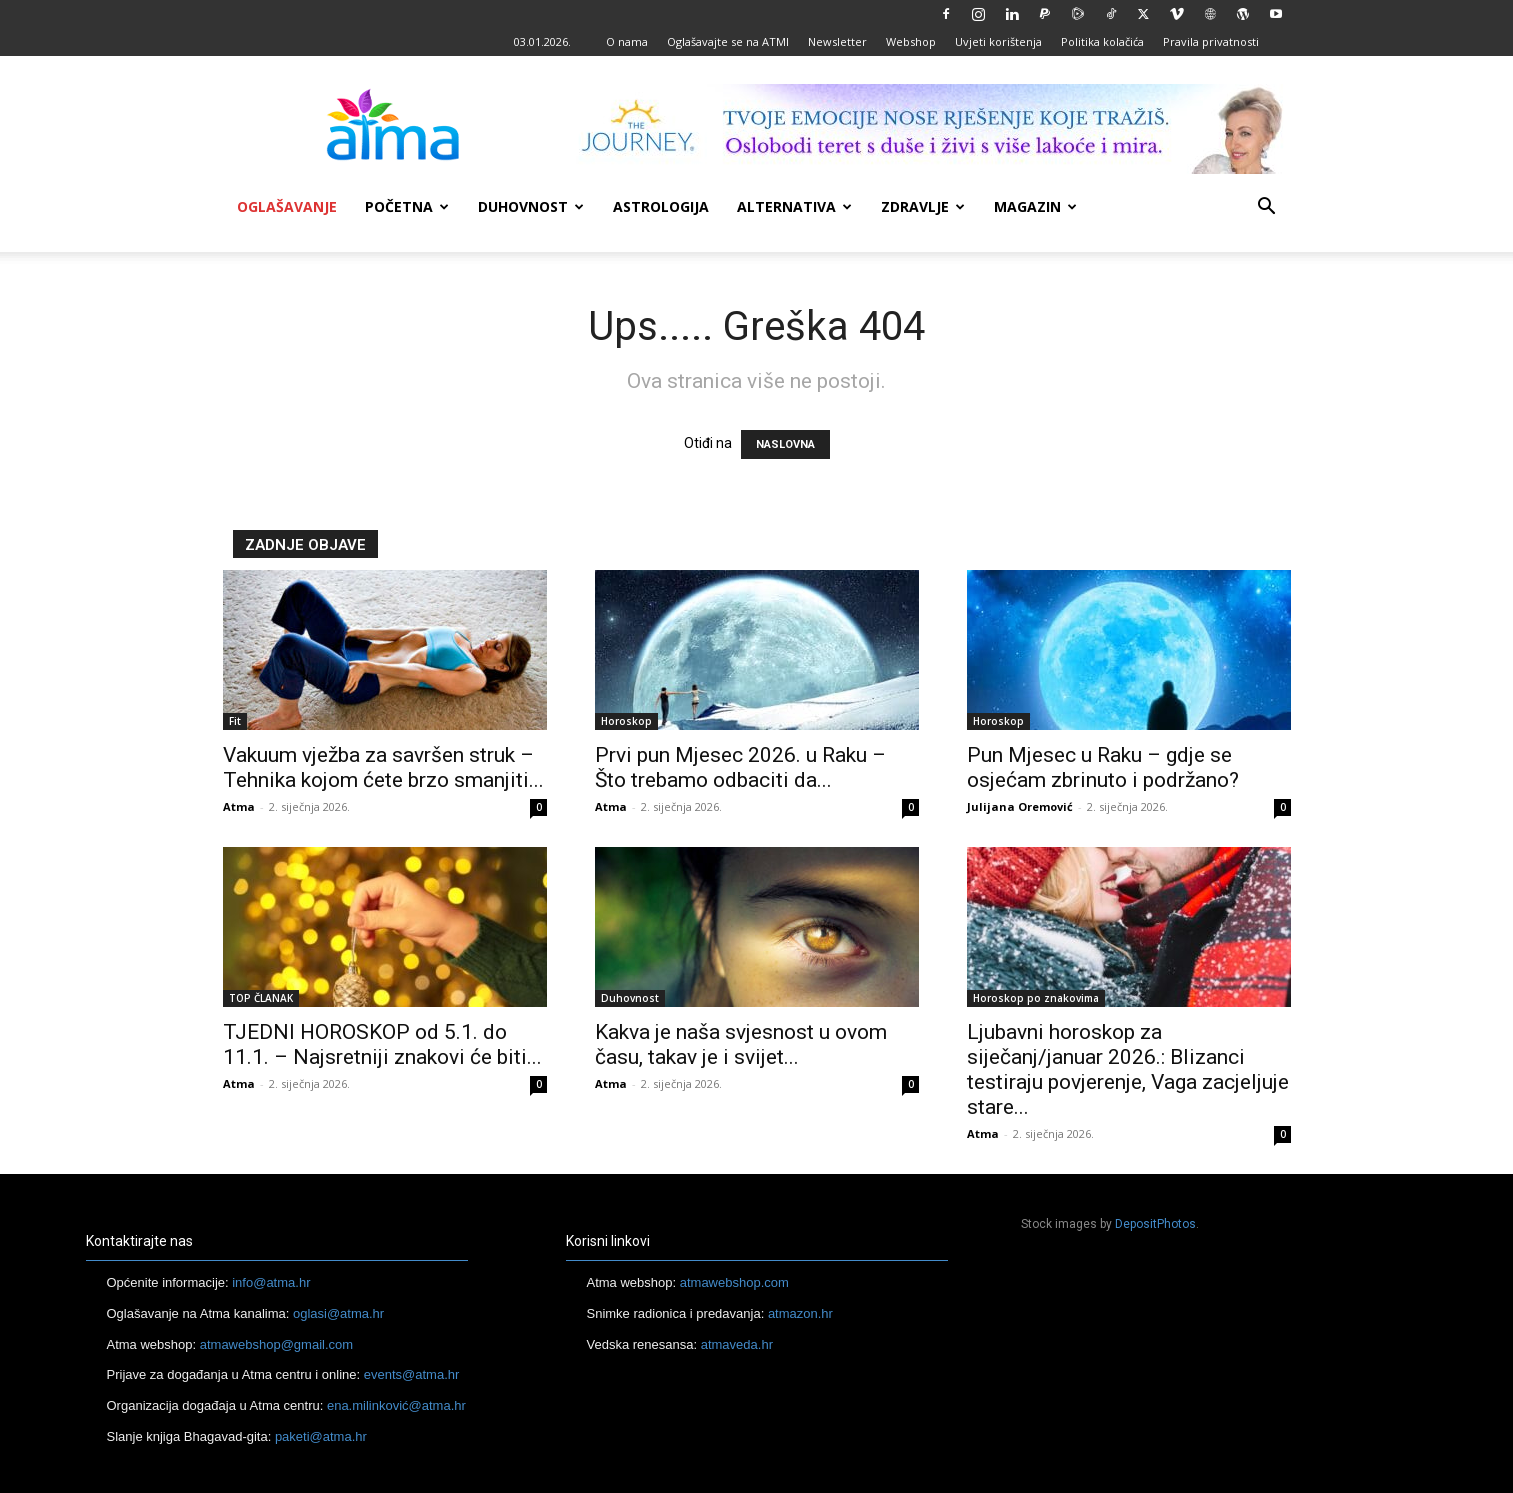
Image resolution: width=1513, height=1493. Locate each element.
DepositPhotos (1155, 1224)
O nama (627, 41)
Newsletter (837, 41)
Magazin (1035, 206)
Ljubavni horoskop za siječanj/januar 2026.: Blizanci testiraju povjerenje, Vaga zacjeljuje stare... (1128, 1069)
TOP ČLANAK (261, 998)
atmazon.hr (800, 1313)
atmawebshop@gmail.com (276, 1344)
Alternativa (794, 206)
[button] (1267, 208)
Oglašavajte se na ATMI (728, 41)
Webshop (911, 41)
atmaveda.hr (737, 1344)
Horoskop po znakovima (1036, 998)
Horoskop (626, 721)
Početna (407, 206)
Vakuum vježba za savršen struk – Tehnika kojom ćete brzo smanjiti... (383, 767)
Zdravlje (923, 206)
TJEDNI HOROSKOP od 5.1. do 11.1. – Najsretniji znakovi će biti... (382, 1044)
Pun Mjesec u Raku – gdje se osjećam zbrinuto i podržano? (1103, 767)
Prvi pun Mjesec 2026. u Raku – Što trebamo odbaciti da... (740, 767)
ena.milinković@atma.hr (396, 1405)
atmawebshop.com (734, 1282)
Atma (239, 806)
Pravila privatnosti (1211, 41)
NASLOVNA (785, 444)
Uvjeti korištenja (998, 41)
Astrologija (661, 206)
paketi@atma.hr (321, 1436)
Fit (235, 721)
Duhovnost (531, 206)
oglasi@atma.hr (338, 1313)
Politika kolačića (1102, 41)
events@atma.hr (412, 1374)
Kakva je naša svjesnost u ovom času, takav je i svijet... (741, 1044)
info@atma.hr (271, 1282)
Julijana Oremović (1020, 806)
